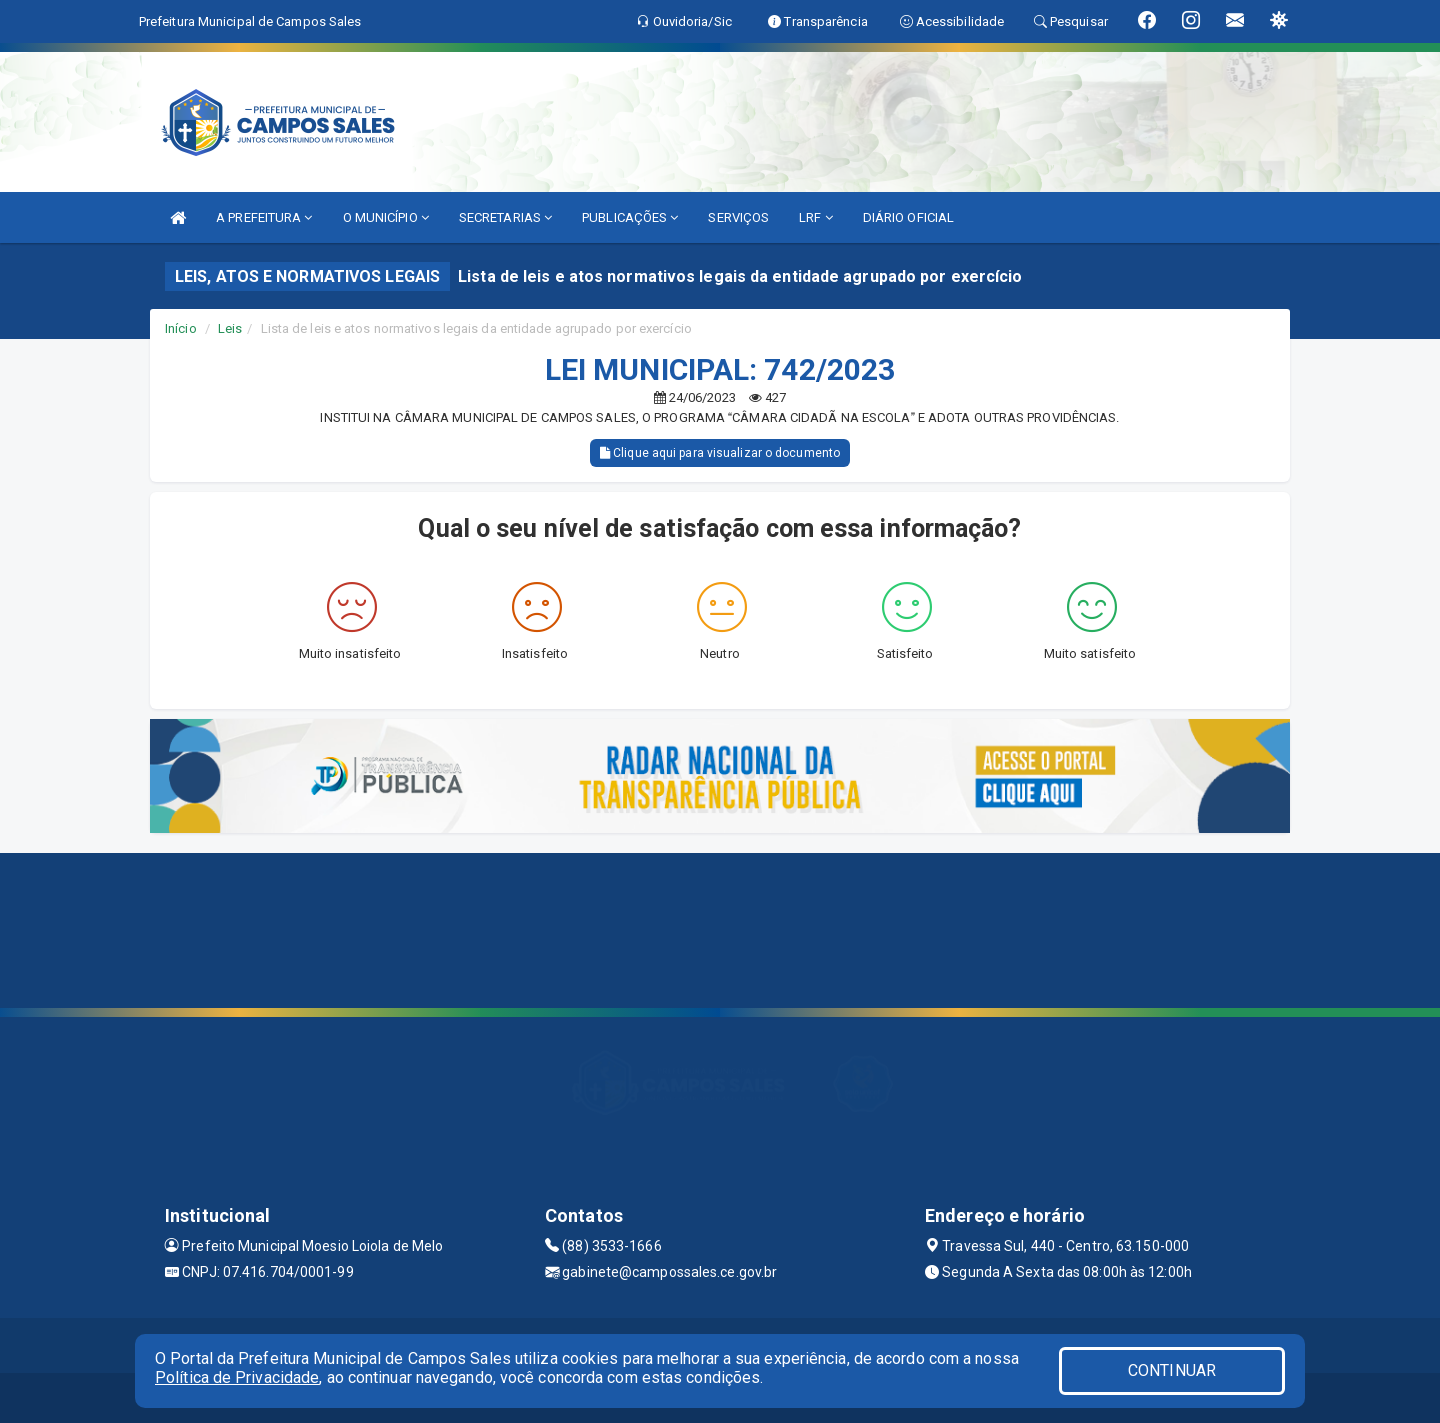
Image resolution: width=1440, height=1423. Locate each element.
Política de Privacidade (237, 1377)
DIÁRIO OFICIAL (908, 217)
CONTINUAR (1172, 1370)
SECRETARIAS (505, 217)
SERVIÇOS (738, 217)
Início (181, 328)
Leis (230, 328)
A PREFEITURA (264, 217)
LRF (816, 217)
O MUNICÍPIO (386, 217)
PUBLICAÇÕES (630, 217)
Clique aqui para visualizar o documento (720, 453)
